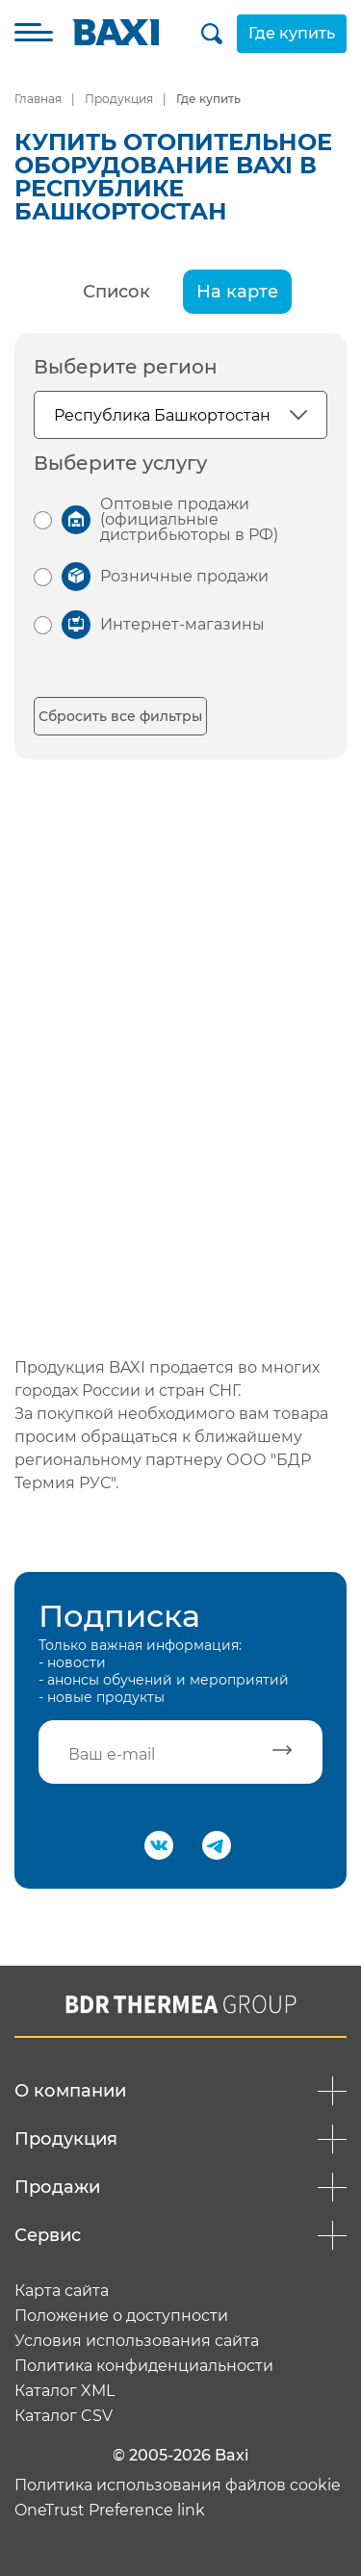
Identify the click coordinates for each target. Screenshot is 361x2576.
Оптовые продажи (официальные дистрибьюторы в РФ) (189, 519)
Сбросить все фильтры (120, 716)
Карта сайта (61, 2291)
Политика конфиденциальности (143, 2366)
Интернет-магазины (182, 624)
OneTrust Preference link (109, 2510)
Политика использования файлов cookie (177, 2485)
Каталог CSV (63, 2416)
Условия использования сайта (136, 2341)
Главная (38, 98)
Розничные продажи (184, 576)
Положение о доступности (121, 2316)
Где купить (291, 33)
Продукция (119, 98)
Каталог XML (64, 2391)
